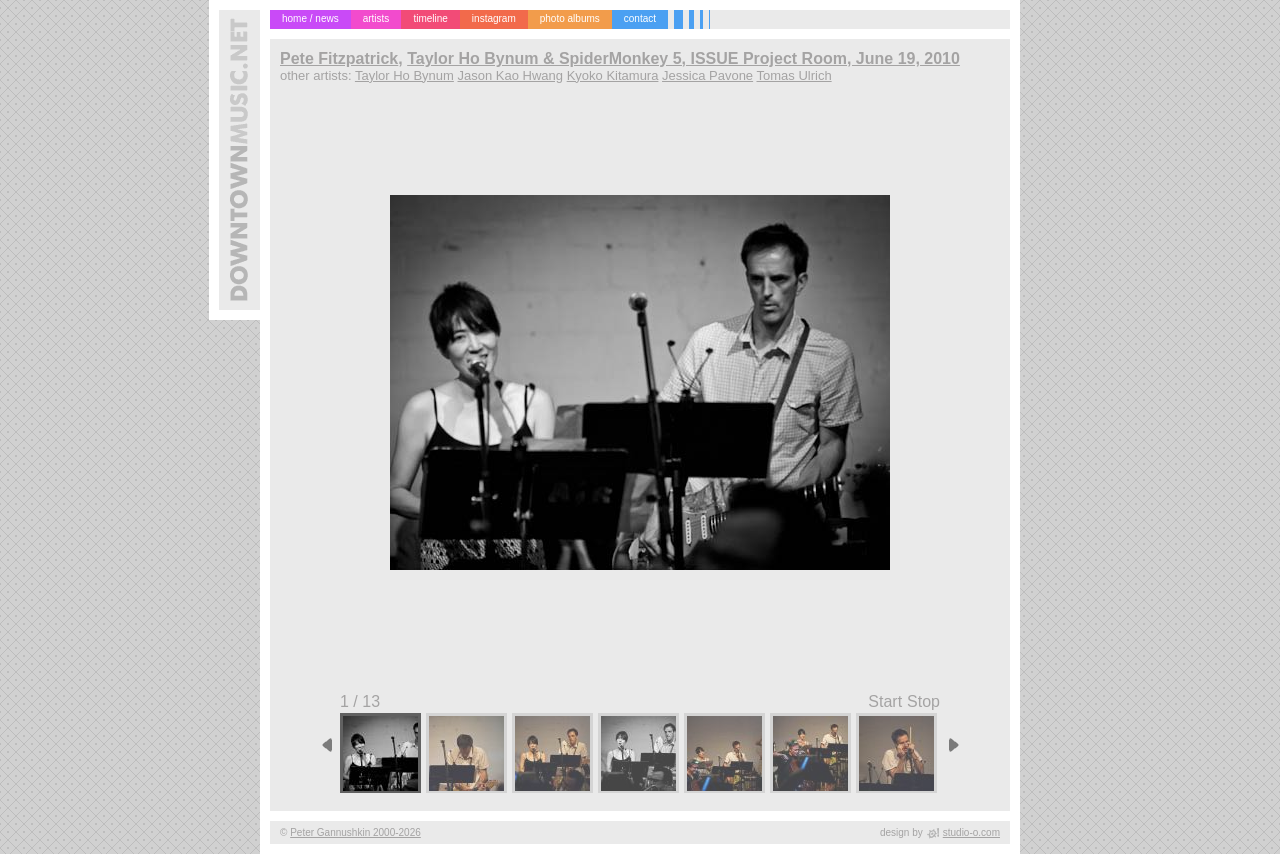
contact (640, 18)
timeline (430, 18)
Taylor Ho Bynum (404, 75)
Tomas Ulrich (794, 75)
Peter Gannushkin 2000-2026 (355, 832)
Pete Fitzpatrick (339, 58)
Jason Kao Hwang (511, 75)
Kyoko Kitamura (613, 75)
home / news (310, 18)
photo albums (570, 18)
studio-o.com (971, 832)
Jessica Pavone (707, 75)
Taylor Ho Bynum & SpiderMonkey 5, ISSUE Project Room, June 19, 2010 (683, 58)
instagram (494, 18)
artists (376, 18)
